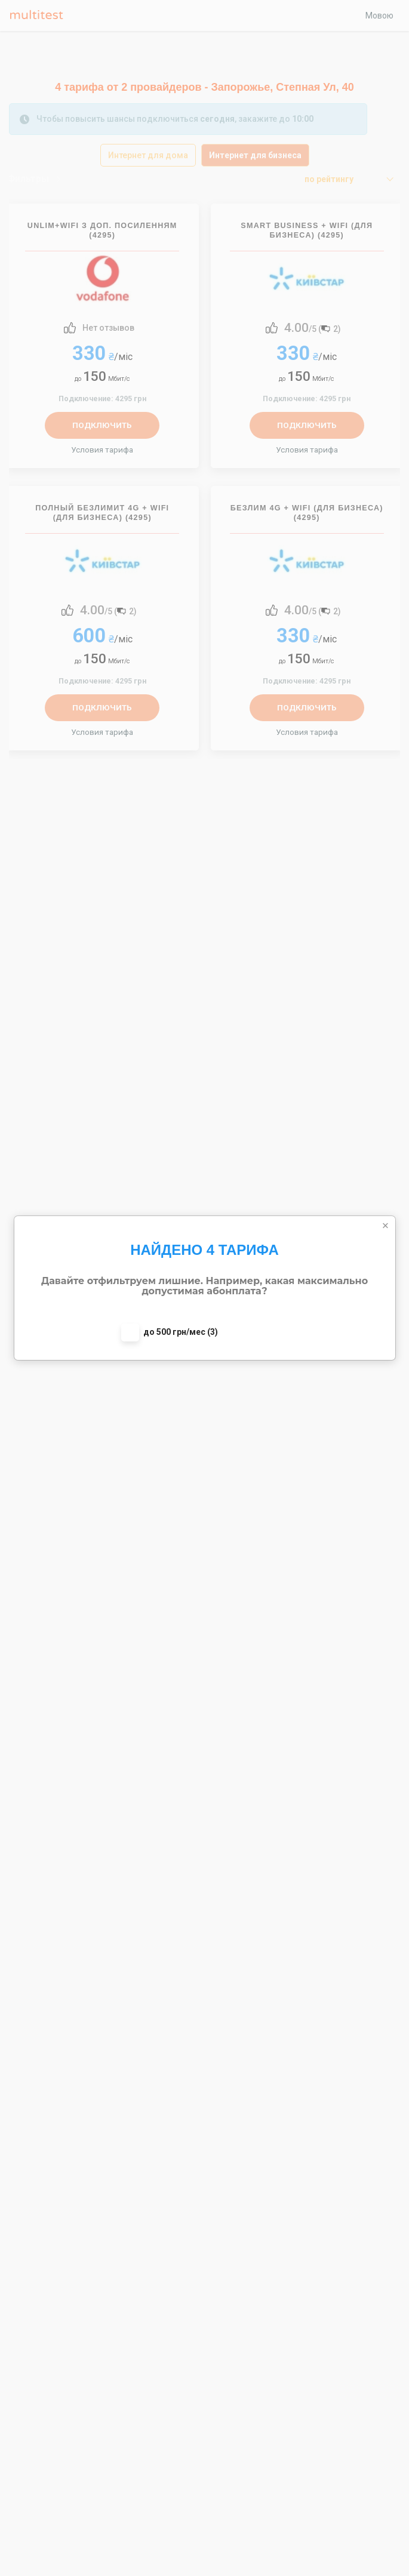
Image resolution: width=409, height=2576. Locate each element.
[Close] (385, 1226)
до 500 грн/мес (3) (180, 1332)
